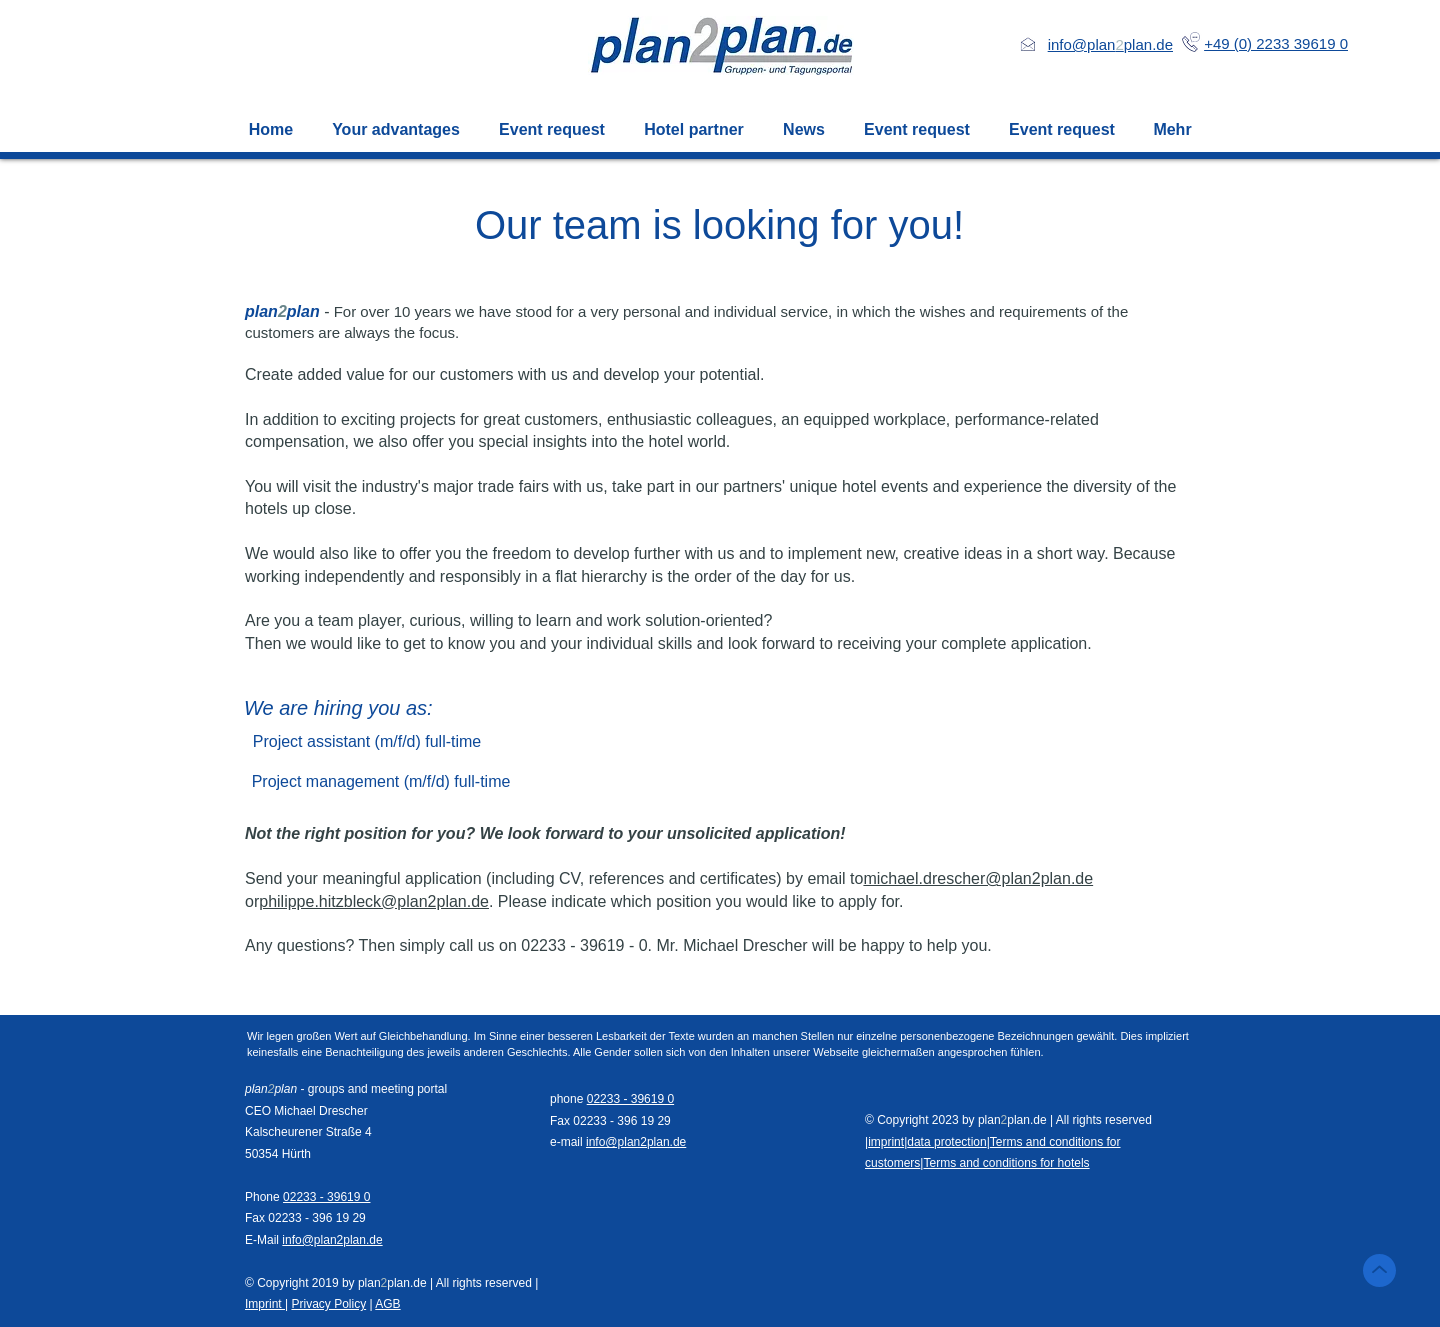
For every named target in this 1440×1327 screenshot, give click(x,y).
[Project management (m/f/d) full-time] (381, 782)
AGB (387, 1304)
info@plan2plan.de (332, 1240)
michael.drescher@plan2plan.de (978, 878)
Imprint (265, 1304)
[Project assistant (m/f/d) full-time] (367, 742)
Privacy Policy (328, 1304)
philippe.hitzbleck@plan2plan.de (374, 901)
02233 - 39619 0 (326, 1197)
